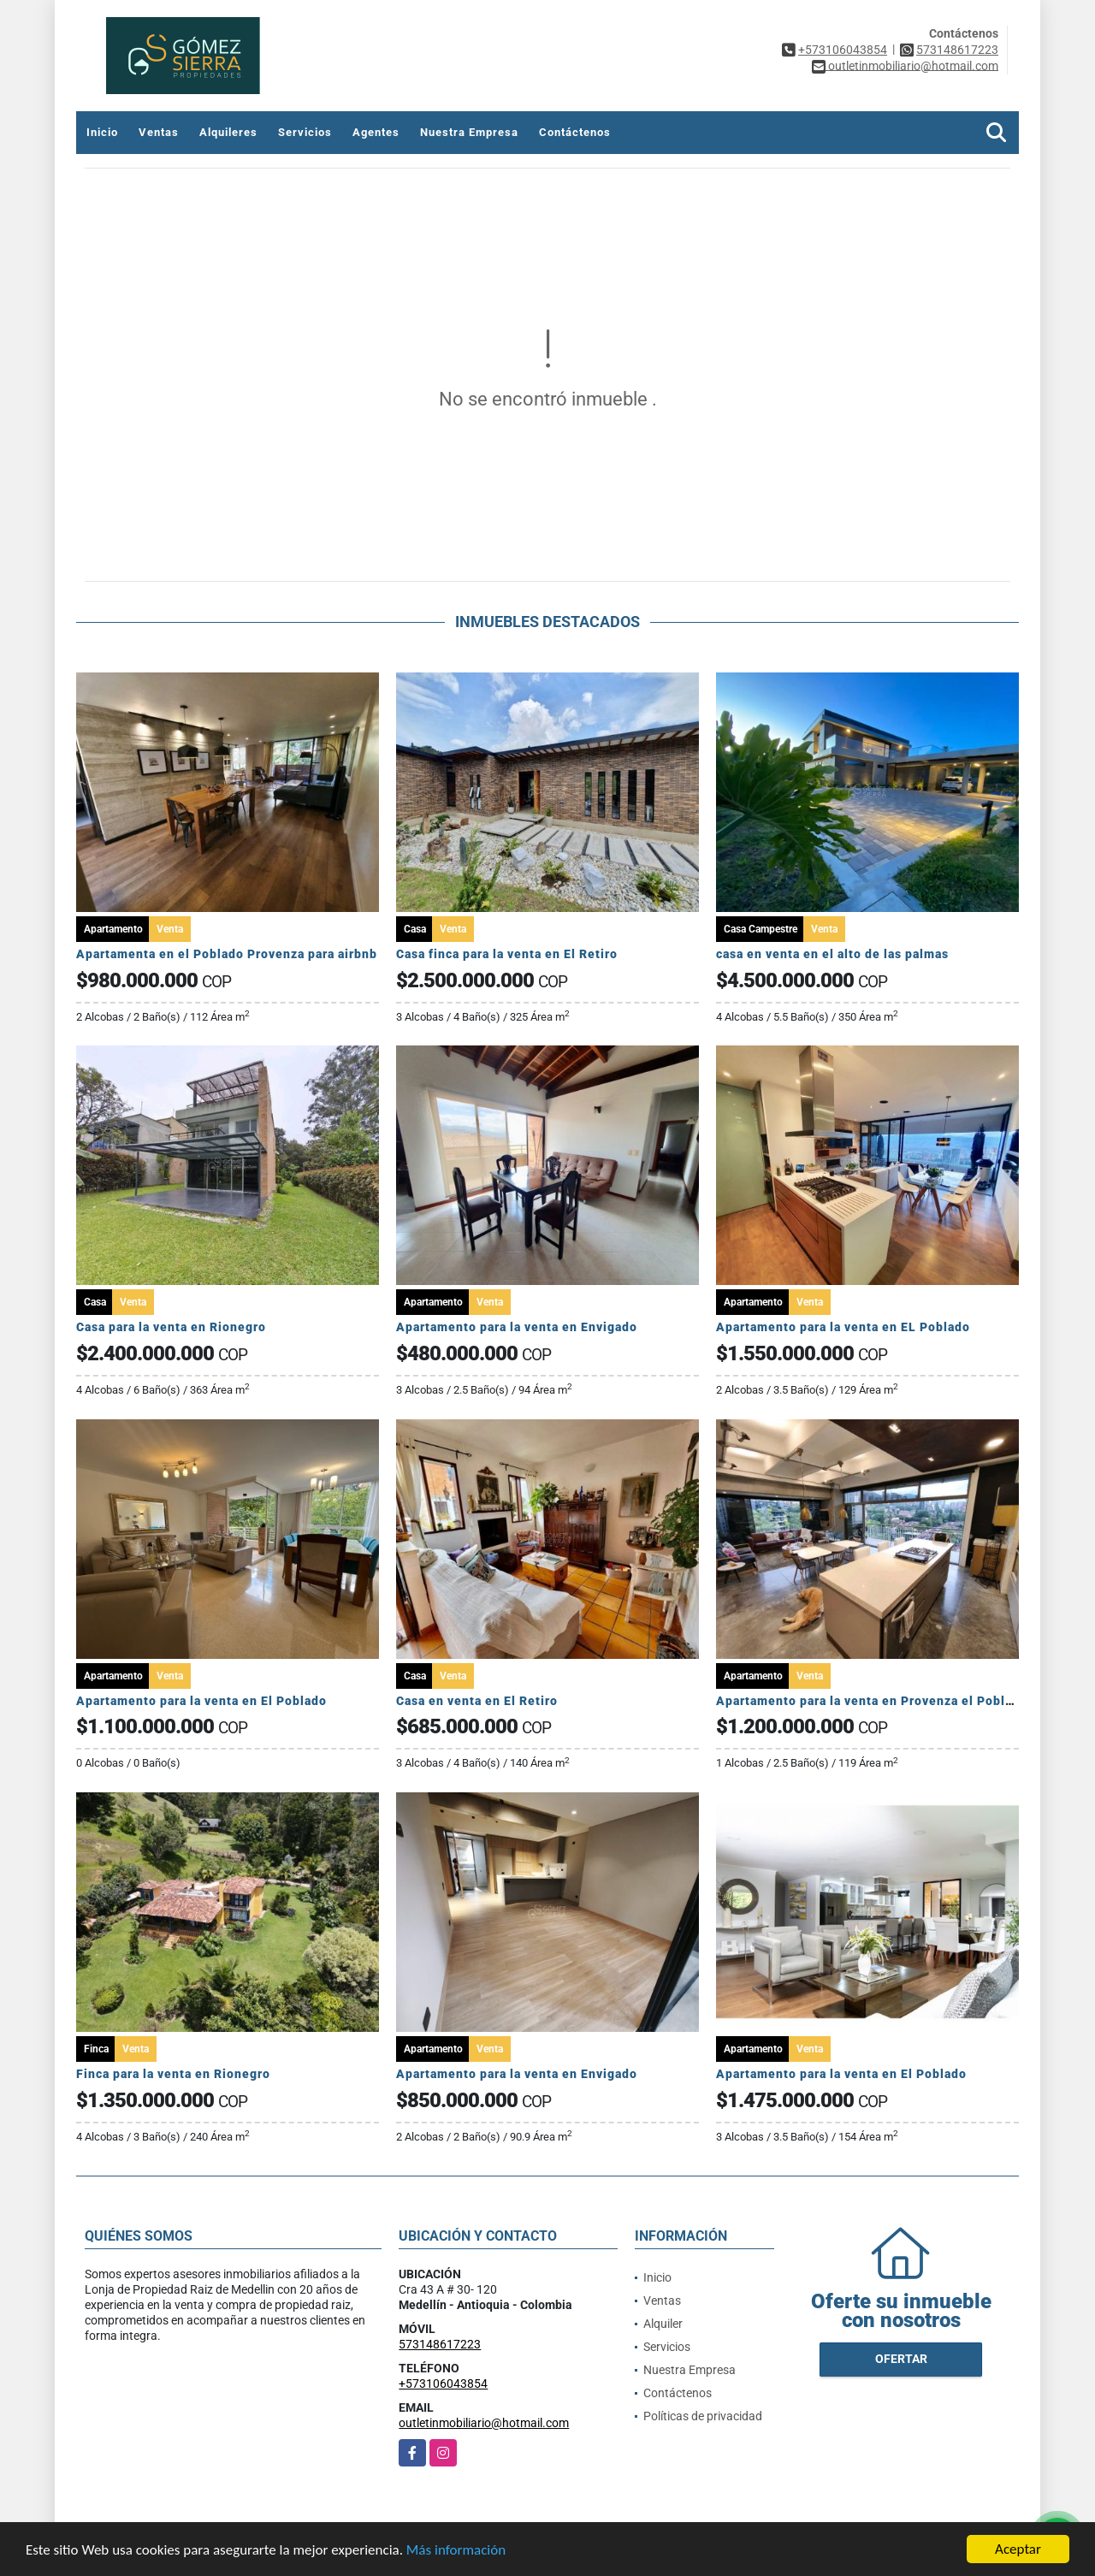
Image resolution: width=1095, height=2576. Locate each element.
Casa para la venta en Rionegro (171, 1327)
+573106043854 (842, 49)
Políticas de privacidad (702, 2416)
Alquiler (663, 2323)
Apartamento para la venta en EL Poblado (843, 1327)
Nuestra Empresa (469, 132)
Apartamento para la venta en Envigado (516, 1327)
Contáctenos (575, 132)
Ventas (159, 132)
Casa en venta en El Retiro (477, 1701)
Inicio (102, 132)
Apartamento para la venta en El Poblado (201, 1701)
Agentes (376, 132)
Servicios (305, 132)
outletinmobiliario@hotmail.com (484, 2423)
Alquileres (228, 132)
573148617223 (957, 49)
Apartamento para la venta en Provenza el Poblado (871, 1701)
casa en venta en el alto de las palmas (832, 954)
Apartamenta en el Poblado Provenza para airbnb (226, 954)
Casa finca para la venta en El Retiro (507, 954)
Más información (456, 2551)
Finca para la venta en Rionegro (173, 2074)
